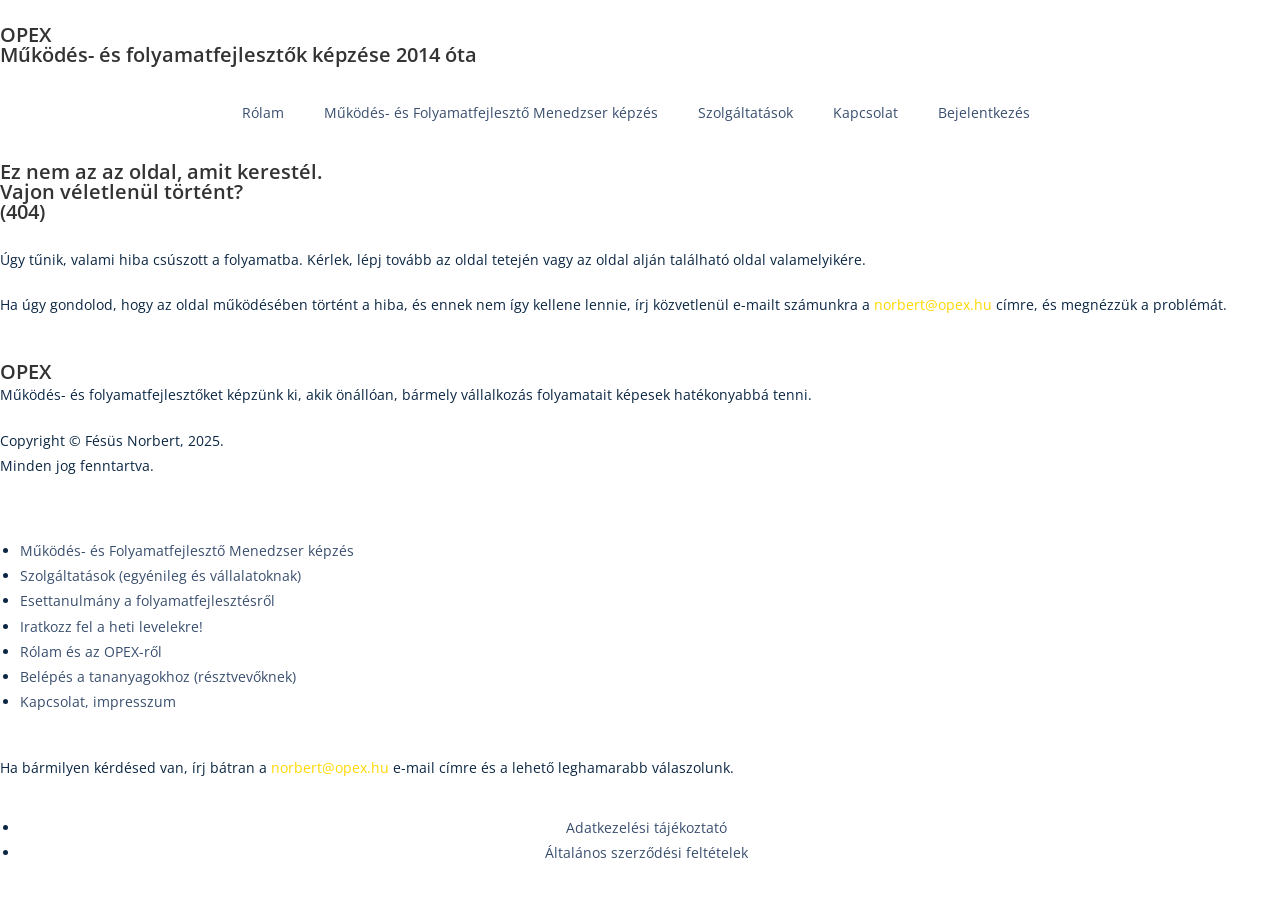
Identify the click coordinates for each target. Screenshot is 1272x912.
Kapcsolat (865, 112)
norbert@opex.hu (330, 767)
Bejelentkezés (984, 112)
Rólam (263, 112)
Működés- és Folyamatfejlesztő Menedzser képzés (491, 112)
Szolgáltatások (745, 112)
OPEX (25, 34)
